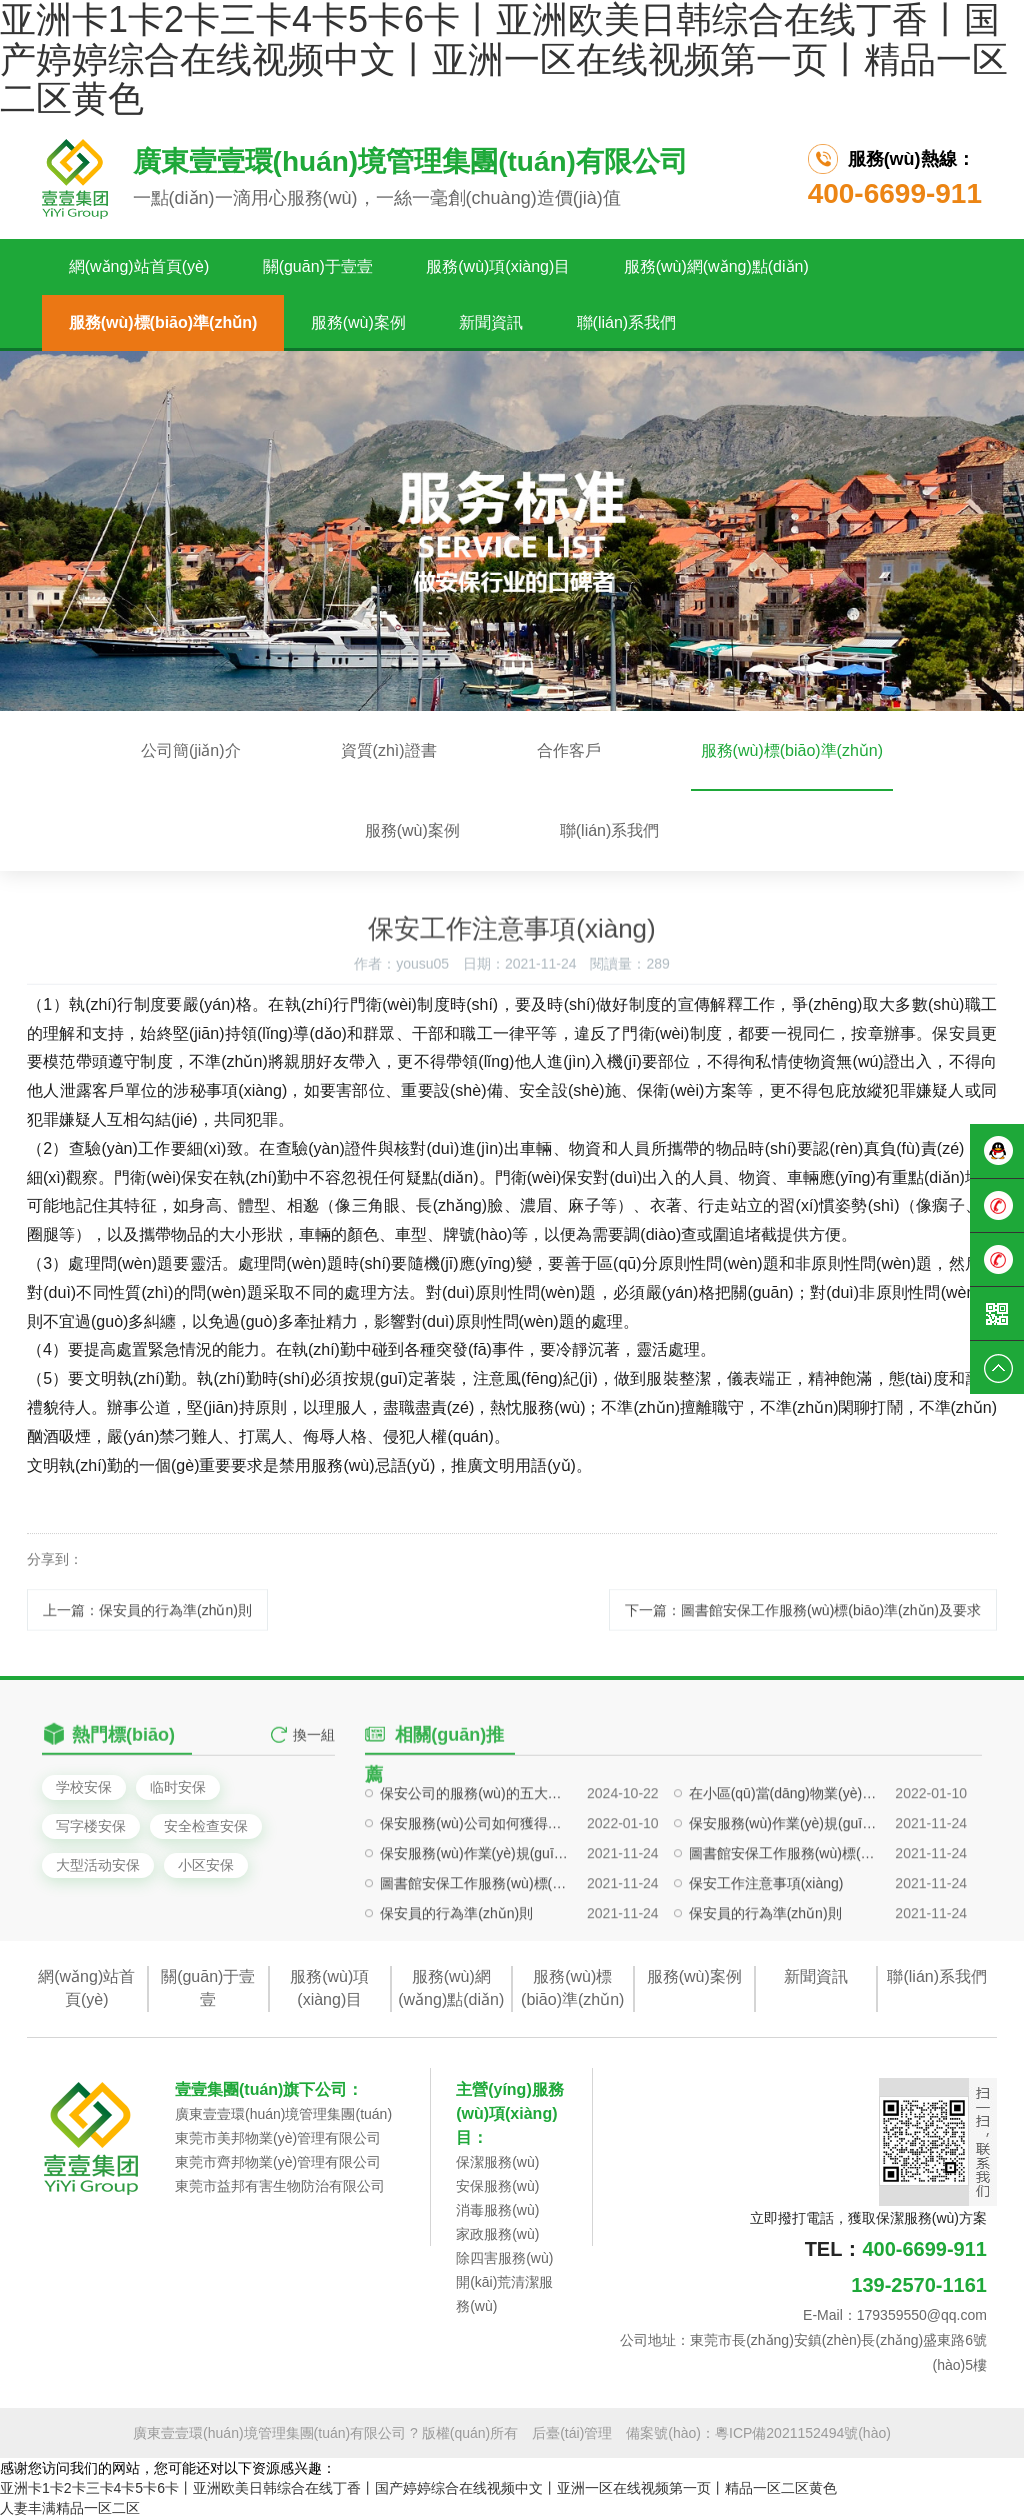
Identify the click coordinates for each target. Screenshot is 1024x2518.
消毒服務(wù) (497, 2210)
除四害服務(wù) (504, 2258)
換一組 (314, 1754)
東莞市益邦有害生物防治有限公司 (280, 2186)
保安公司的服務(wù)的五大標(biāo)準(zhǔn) (474, 1865)
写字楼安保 (91, 1826)
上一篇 (147, 1630)
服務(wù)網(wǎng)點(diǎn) (716, 266)
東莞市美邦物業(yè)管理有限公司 (278, 2138)
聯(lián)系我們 (627, 322)
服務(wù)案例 (358, 322)
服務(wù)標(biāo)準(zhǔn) (163, 322)
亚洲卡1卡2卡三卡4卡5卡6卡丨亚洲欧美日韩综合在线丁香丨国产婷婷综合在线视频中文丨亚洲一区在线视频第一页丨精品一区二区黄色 (418, 2488)
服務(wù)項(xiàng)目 (498, 266)
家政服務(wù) (497, 2234)
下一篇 (803, 1630)
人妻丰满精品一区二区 (70, 2508)
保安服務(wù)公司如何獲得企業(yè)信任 (474, 1895)
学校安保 (84, 1787)
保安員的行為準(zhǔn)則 (456, 1985)
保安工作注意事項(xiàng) (766, 1955)
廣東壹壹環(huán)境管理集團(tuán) (283, 2114)
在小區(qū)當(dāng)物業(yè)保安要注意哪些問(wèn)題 (783, 1865)
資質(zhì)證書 (389, 750)
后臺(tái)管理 (572, 2433)
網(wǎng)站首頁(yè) (139, 266)
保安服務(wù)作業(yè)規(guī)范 (783, 1895)
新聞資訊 (491, 322)
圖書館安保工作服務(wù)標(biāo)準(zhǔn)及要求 (783, 1925)
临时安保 (178, 1787)
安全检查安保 (206, 1826)
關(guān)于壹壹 (318, 266)
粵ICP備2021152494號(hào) (803, 2433)
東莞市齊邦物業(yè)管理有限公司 (278, 2162)
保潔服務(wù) (497, 2162)
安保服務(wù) (497, 2186)
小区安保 (206, 1865)
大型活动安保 (98, 1865)
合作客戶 (569, 750)
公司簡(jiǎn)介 (191, 750)
